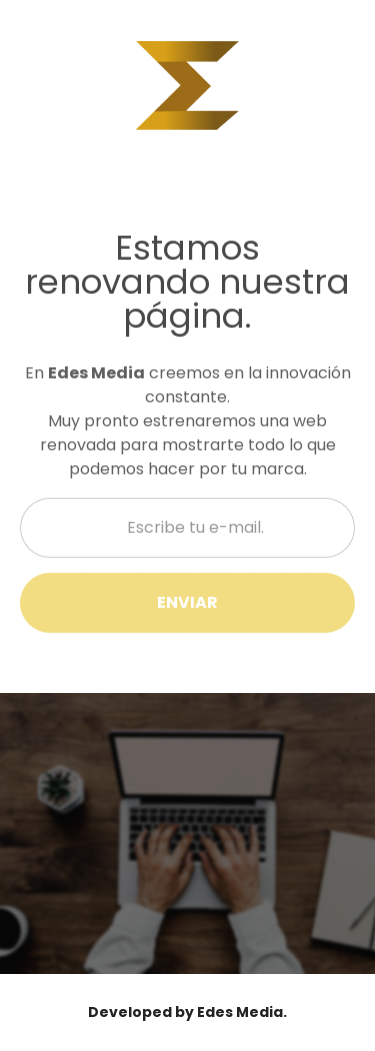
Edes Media (240, 1012)
